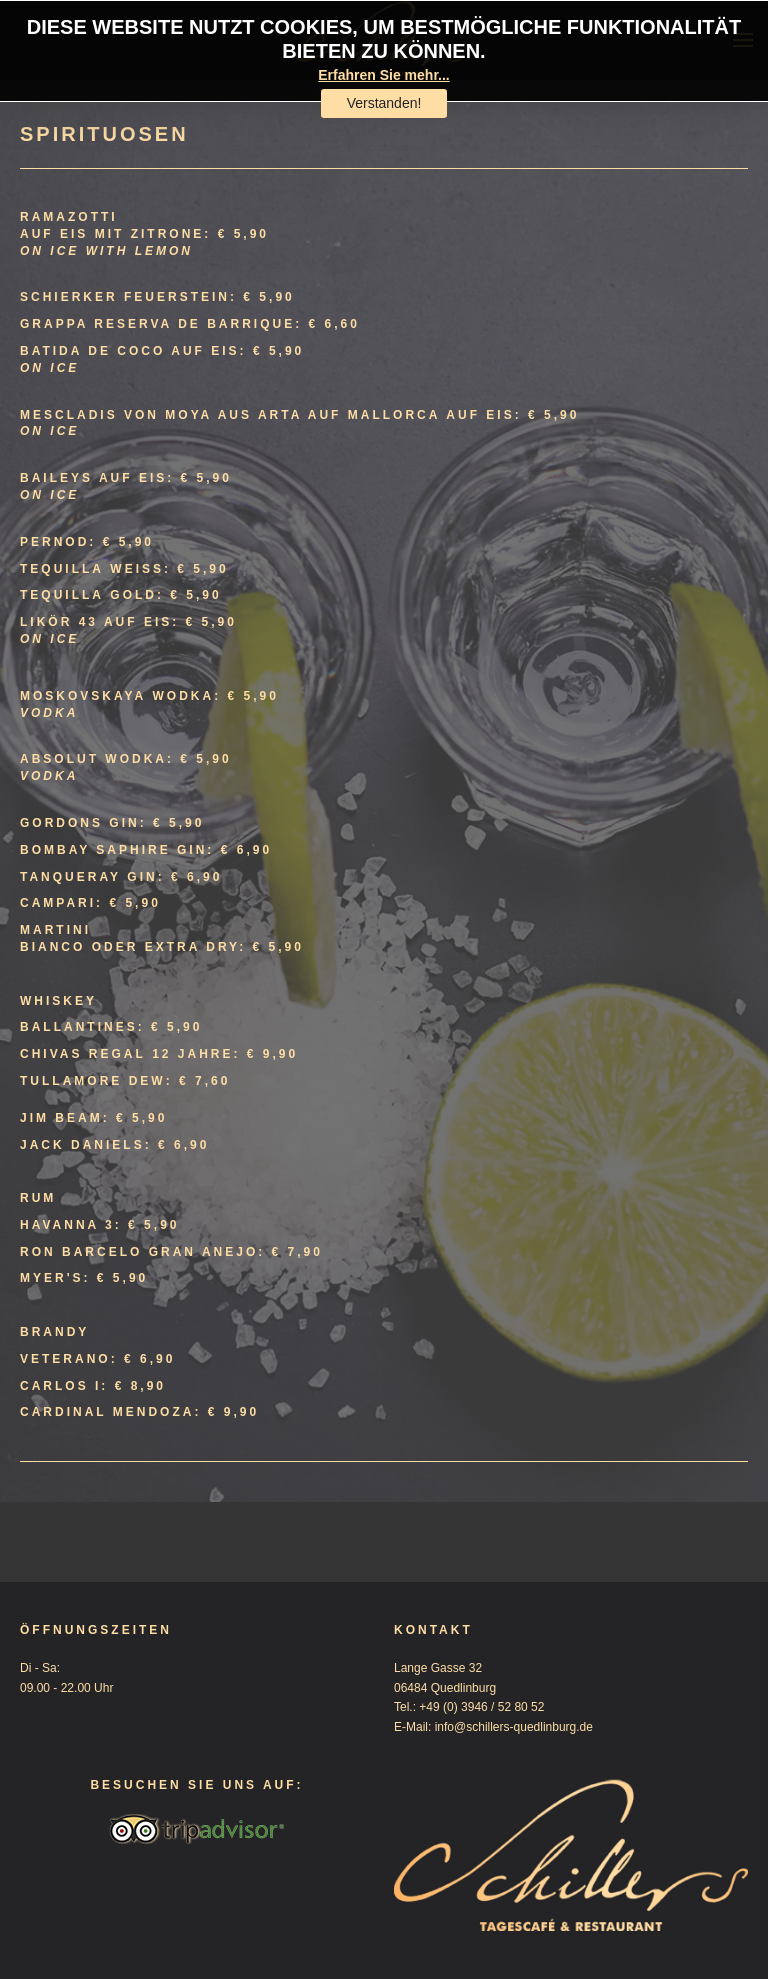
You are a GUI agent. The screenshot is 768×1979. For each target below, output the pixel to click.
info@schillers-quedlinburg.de (514, 1727)
